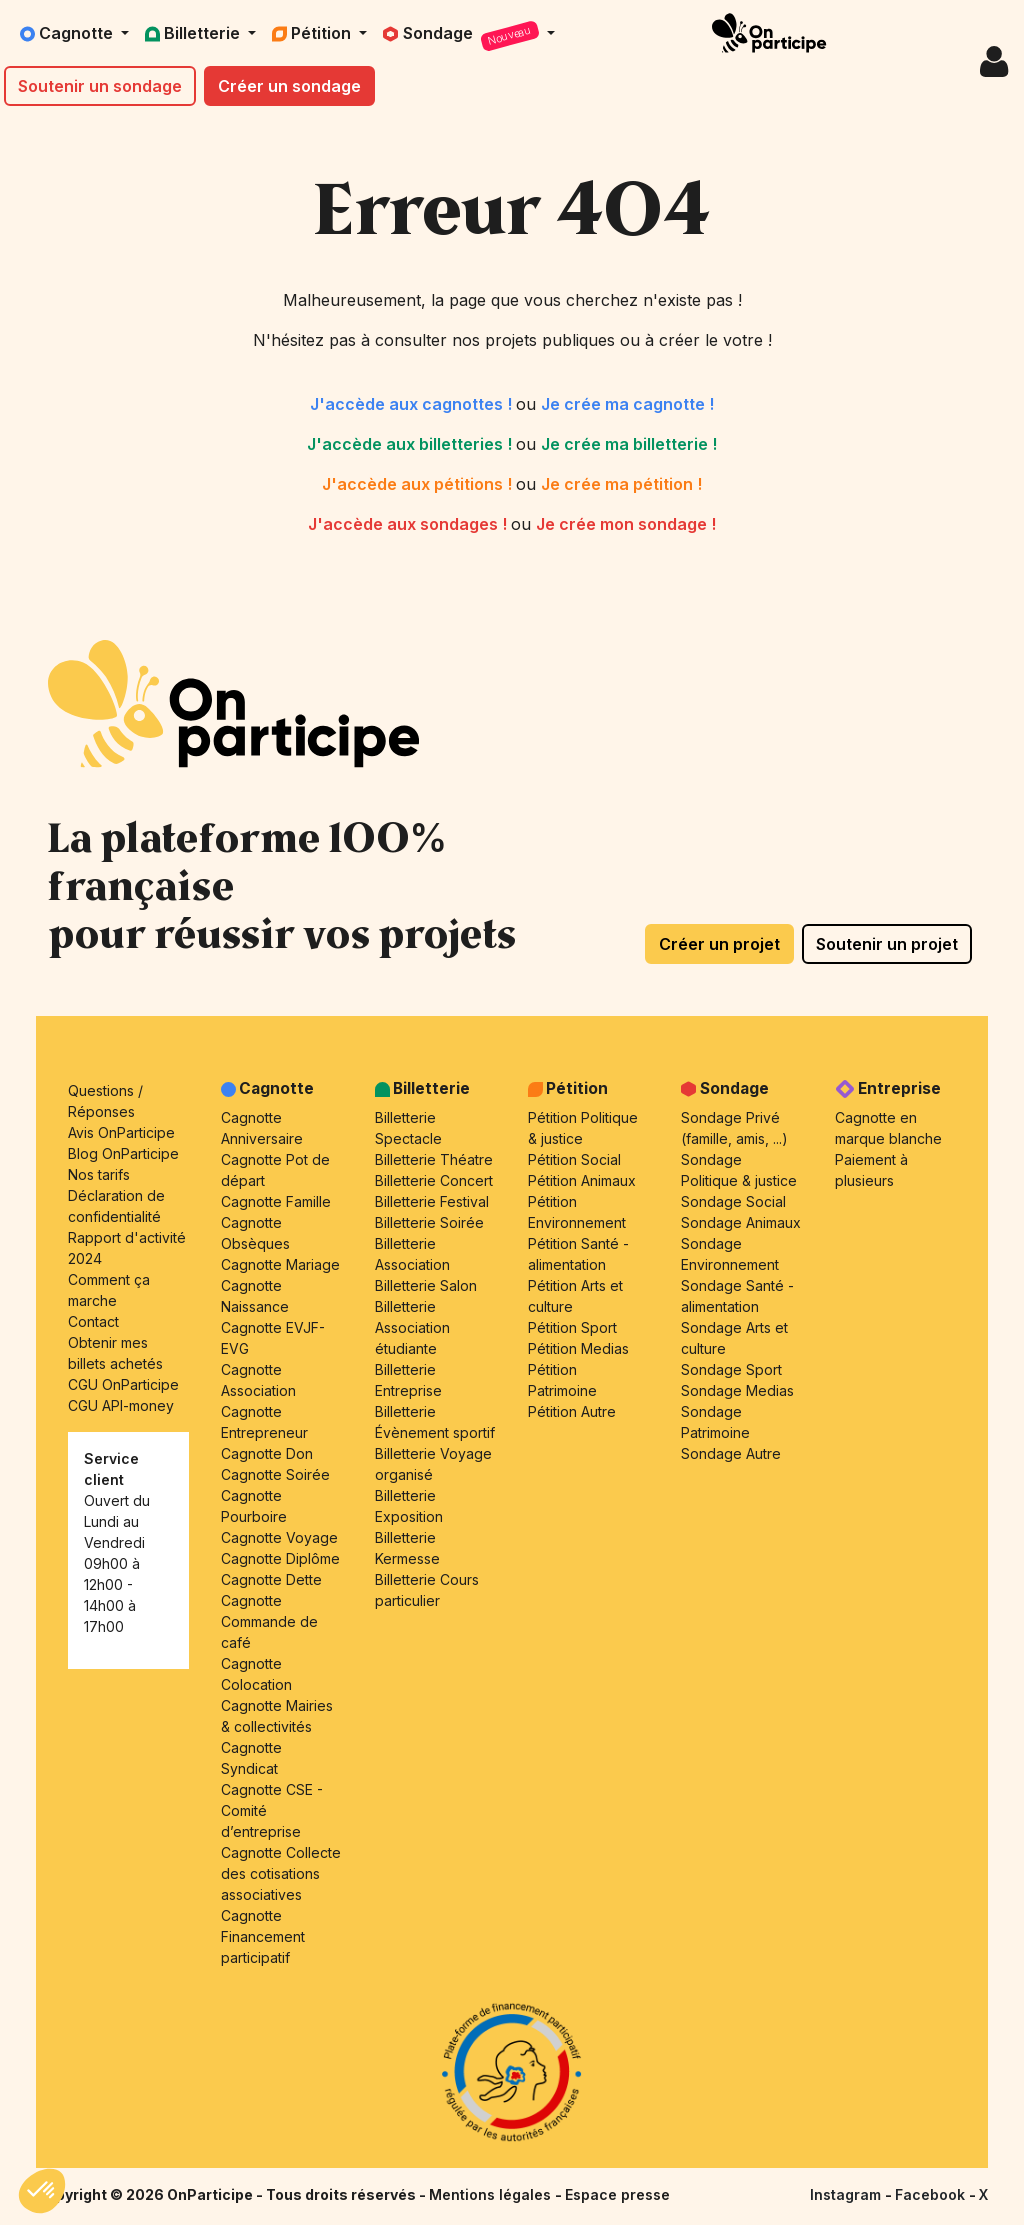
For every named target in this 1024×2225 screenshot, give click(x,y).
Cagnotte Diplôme (280, 1558)
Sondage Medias (737, 1390)
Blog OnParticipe (123, 1153)
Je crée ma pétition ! (621, 484)
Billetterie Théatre (434, 1159)
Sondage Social (733, 1201)
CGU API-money (121, 1405)
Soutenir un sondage (100, 86)
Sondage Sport (731, 1369)
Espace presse (617, 2194)
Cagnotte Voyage (279, 1537)
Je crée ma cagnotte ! (627, 404)
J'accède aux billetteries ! (411, 444)
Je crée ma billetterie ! (629, 444)
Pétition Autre (572, 1411)
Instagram (847, 2194)
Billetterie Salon (426, 1285)
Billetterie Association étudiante (412, 1327)
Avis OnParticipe (121, 1132)
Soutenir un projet (887, 944)
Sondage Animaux (741, 1222)
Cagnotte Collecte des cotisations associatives (281, 1873)
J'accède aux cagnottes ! (413, 404)
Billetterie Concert (434, 1180)
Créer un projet (719, 944)
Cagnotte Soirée (275, 1474)
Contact (93, 1321)
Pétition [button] (313, 33)
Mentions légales (492, 2194)
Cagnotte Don (267, 1453)
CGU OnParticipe (123, 1384)
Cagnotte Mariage (280, 1264)
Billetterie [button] (194, 33)
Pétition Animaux (582, 1180)
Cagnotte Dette (271, 1579)
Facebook (932, 2194)
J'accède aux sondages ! (409, 524)
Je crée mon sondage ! (626, 524)
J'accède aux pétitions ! (419, 484)
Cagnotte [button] (68, 33)
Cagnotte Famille (276, 1201)
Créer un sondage (289, 86)
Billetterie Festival (432, 1201)
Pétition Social (574, 1159)
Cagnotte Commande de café (269, 1621)
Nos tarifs (99, 1174)
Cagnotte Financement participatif (263, 1936)
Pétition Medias (578, 1348)
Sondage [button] (463, 36)
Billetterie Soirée (429, 1222)
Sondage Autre (731, 1453)
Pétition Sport (572, 1327)
